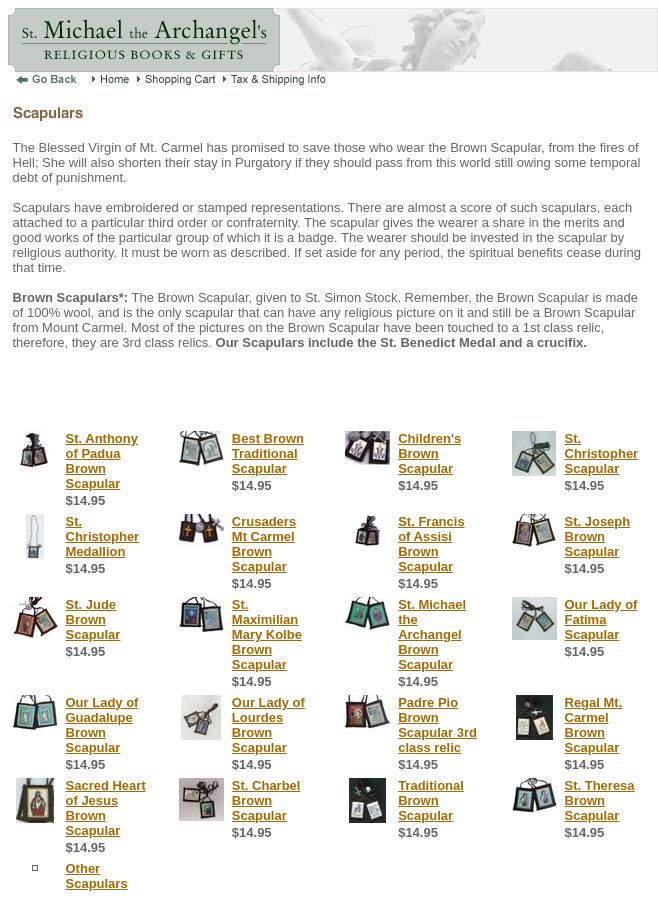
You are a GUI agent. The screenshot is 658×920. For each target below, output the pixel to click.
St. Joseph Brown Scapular (598, 536)
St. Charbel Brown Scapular (266, 800)
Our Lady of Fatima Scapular (601, 619)
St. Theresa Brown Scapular (600, 800)
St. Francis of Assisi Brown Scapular (431, 544)
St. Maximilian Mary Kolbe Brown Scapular (267, 634)
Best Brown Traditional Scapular (268, 453)
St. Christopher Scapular (602, 453)
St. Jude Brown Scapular (93, 619)
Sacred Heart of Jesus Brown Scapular (106, 808)
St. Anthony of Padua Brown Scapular (102, 461)
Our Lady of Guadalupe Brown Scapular (102, 725)
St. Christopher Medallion (103, 536)
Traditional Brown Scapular (431, 800)
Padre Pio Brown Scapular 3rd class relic (437, 725)
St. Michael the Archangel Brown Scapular (432, 634)
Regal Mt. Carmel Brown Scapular (594, 725)
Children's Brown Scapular (429, 453)
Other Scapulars (97, 876)
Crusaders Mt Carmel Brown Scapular (264, 544)
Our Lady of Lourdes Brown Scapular (268, 725)
